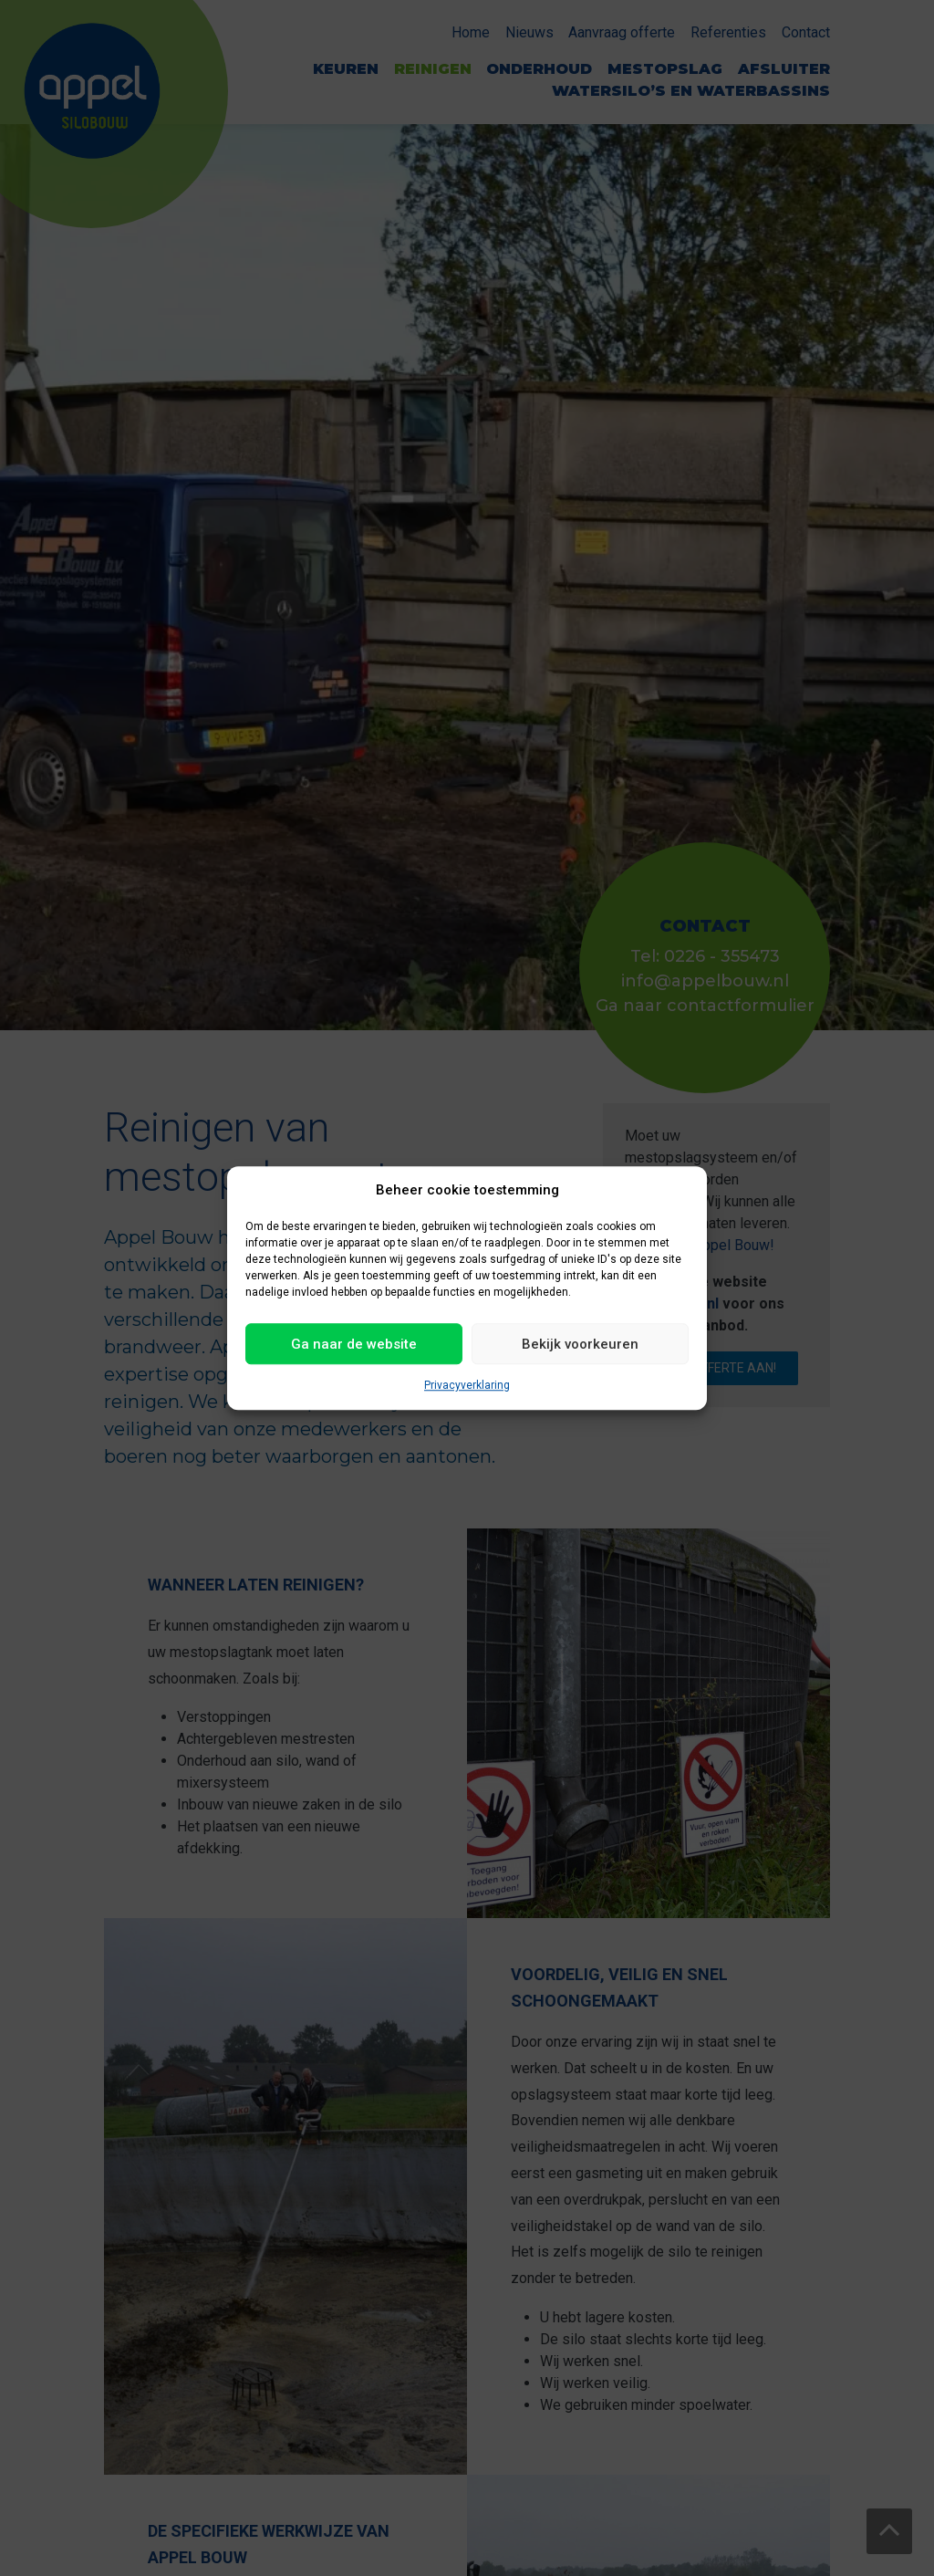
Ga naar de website (354, 1344)
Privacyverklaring (467, 1385)
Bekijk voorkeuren (580, 1344)
